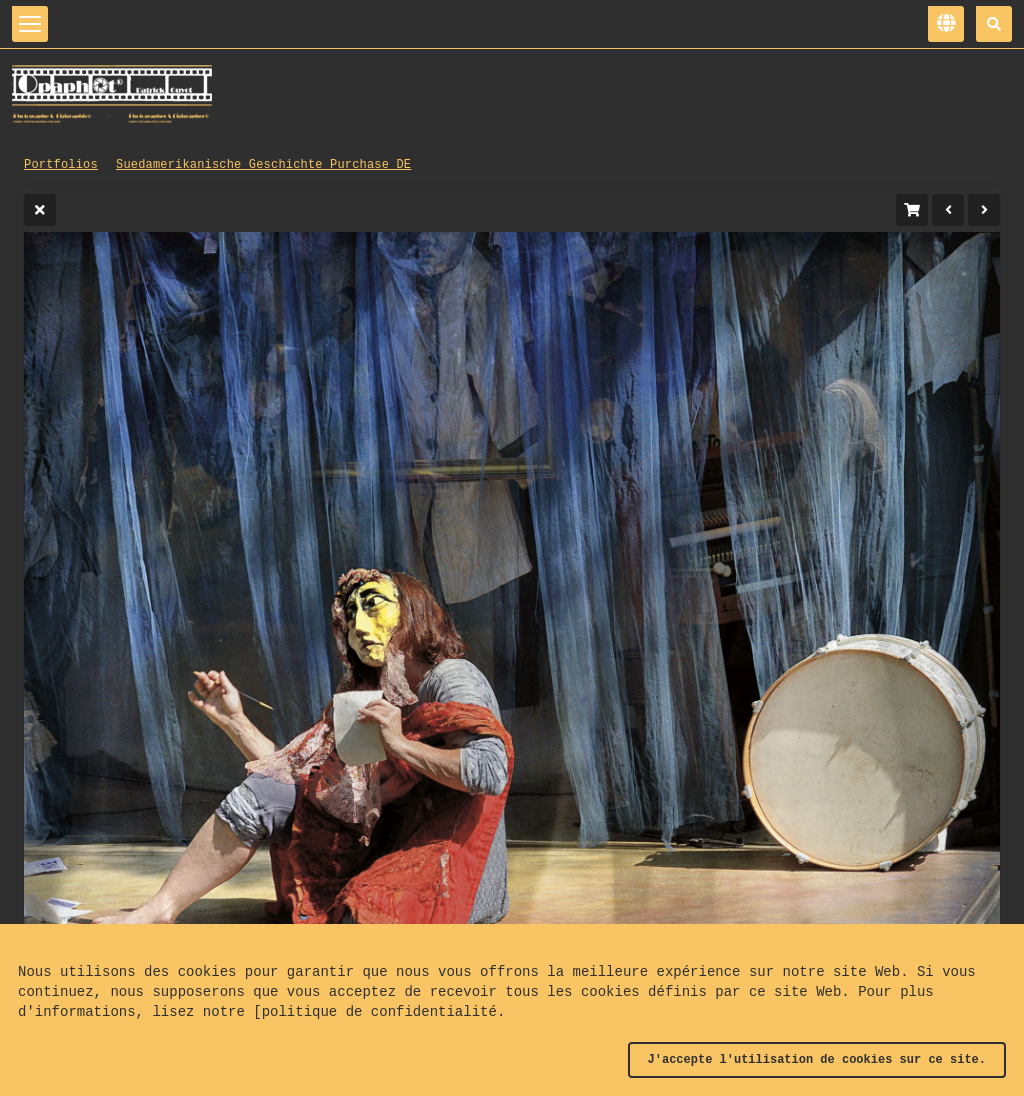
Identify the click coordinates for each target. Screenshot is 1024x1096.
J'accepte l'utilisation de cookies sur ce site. (817, 1060)
